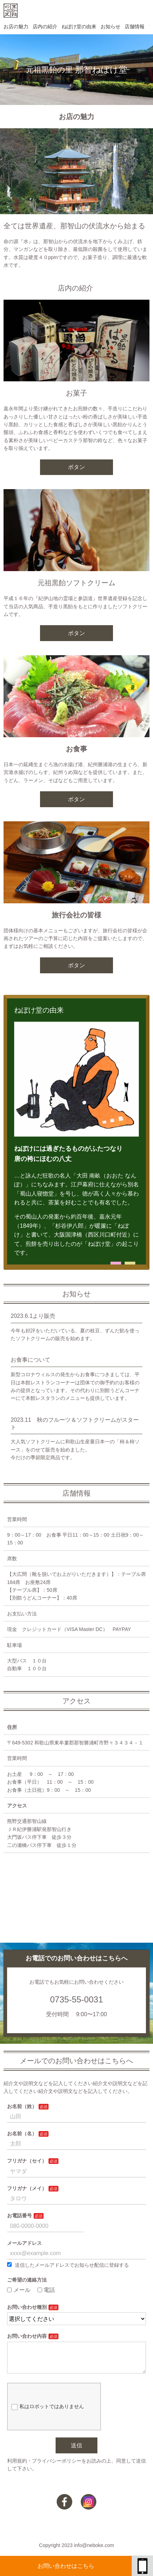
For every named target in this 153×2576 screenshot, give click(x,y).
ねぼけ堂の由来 (79, 26)
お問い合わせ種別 (27, 2307)
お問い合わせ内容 (27, 2336)
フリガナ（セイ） (27, 2161)
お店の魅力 (16, 26)
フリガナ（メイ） (27, 2188)
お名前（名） (22, 2133)
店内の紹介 (45, 26)
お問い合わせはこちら (66, 2566)
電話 (46, 2290)
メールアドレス (24, 2243)
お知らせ (110, 26)
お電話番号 (19, 2215)
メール (18, 2290)
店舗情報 (134, 26)
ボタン (76, 467)
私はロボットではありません (47, 2412)
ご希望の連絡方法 (27, 2280)
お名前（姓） (22, 2106)
